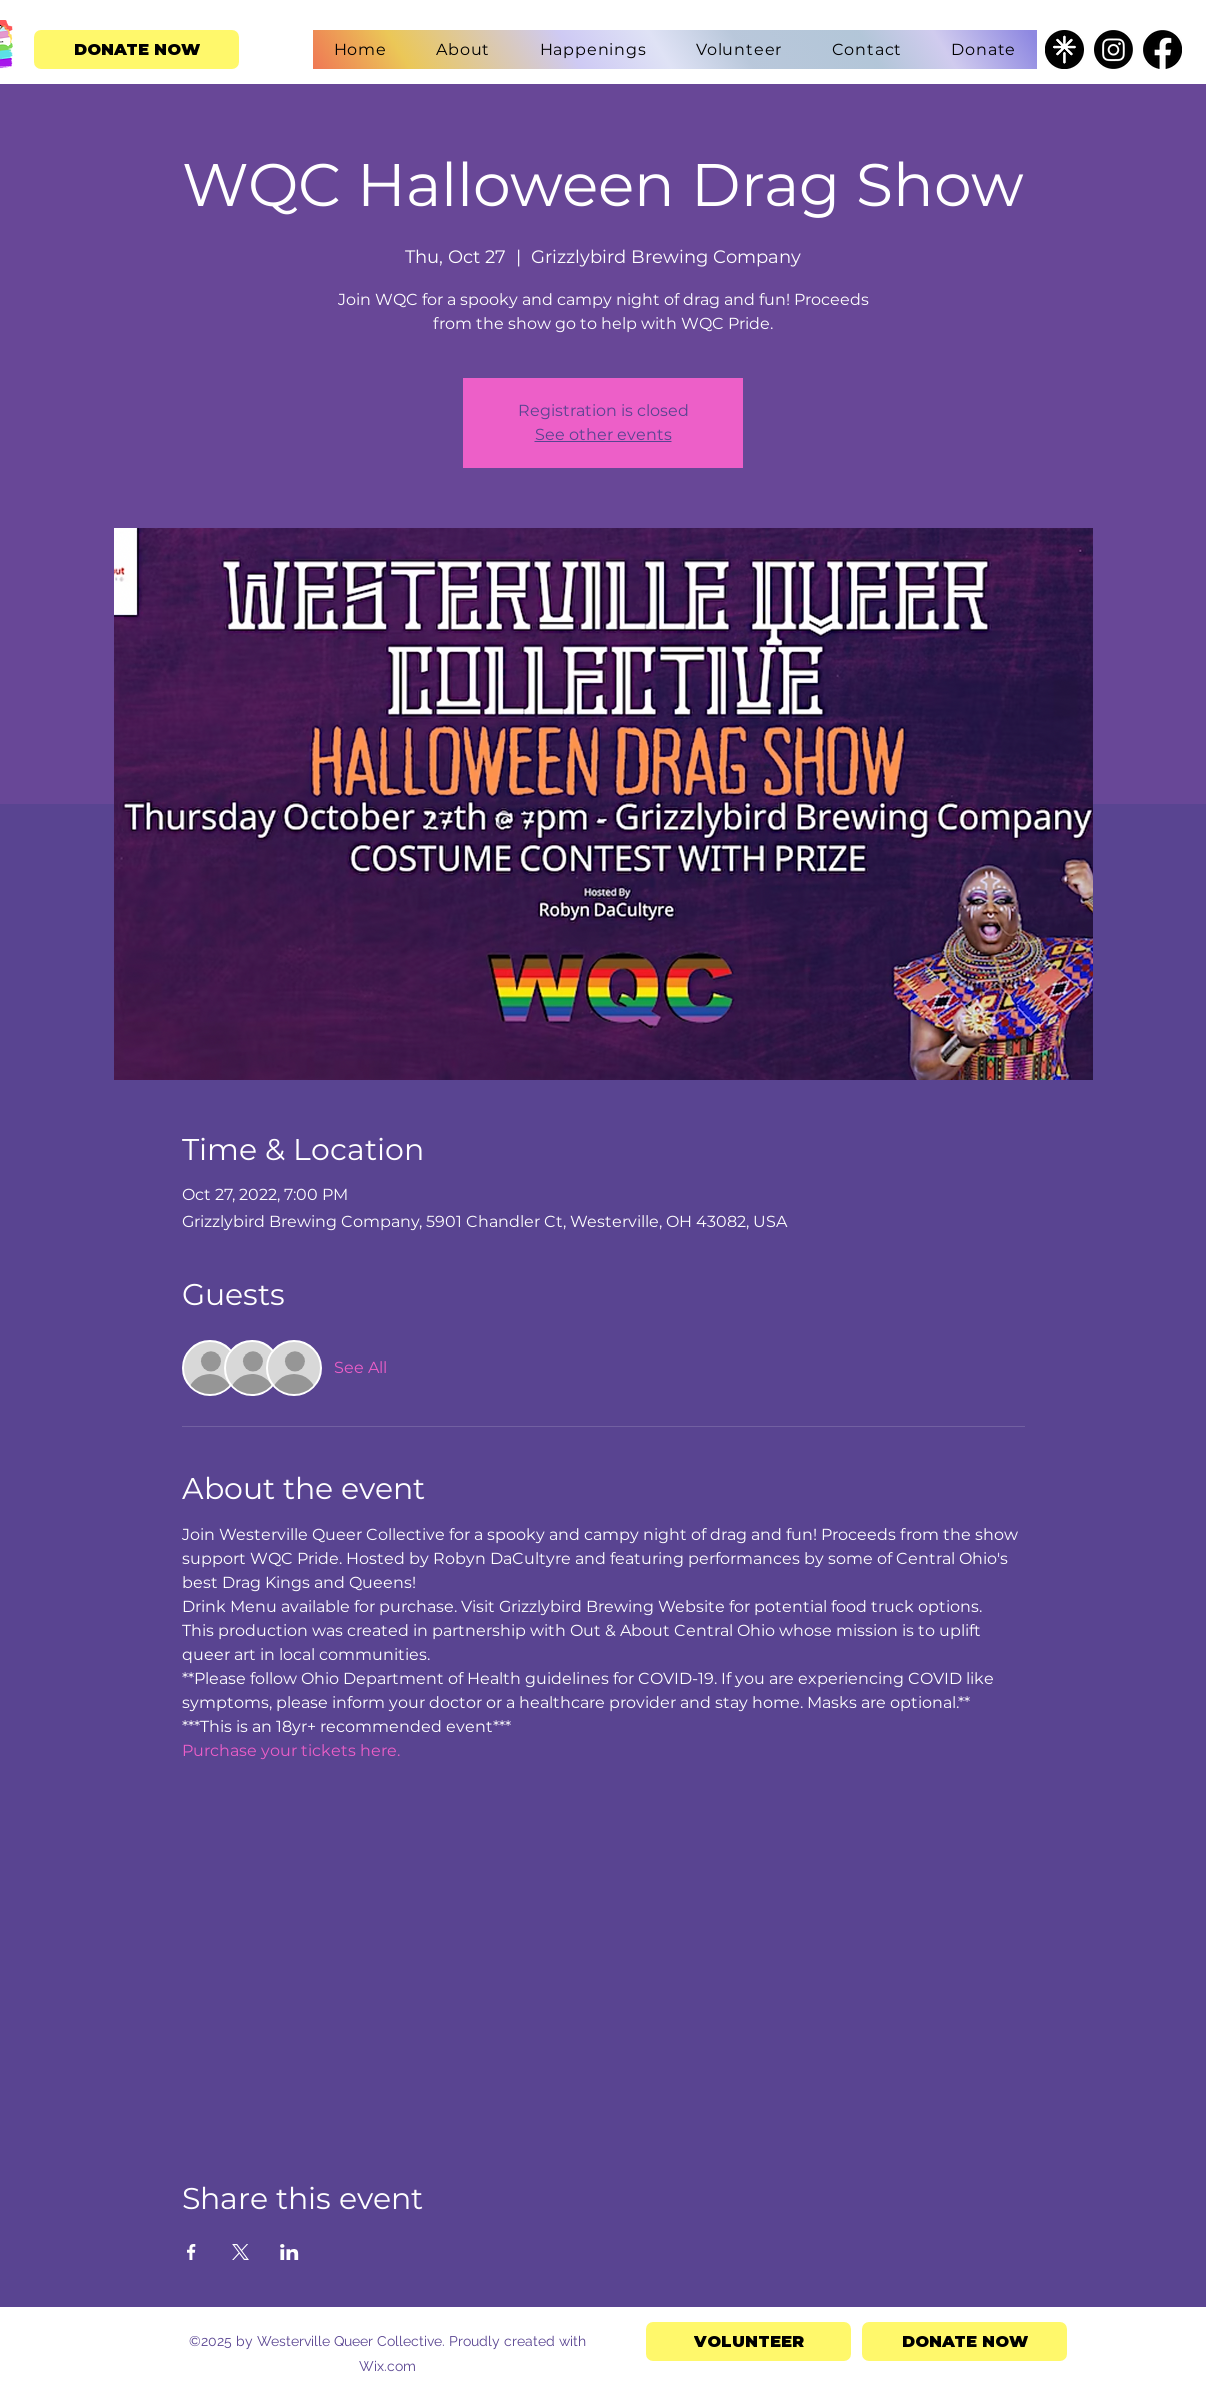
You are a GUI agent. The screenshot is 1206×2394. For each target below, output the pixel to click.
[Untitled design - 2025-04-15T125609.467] (1064, 49)
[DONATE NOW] (136, 49)
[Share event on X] (240, 2252)
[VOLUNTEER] (748, 2341)
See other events (603, 434)
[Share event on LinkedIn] (289, 2252)
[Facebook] (1162, 49)
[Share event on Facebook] (191, 2252)
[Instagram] (1113, 49)
